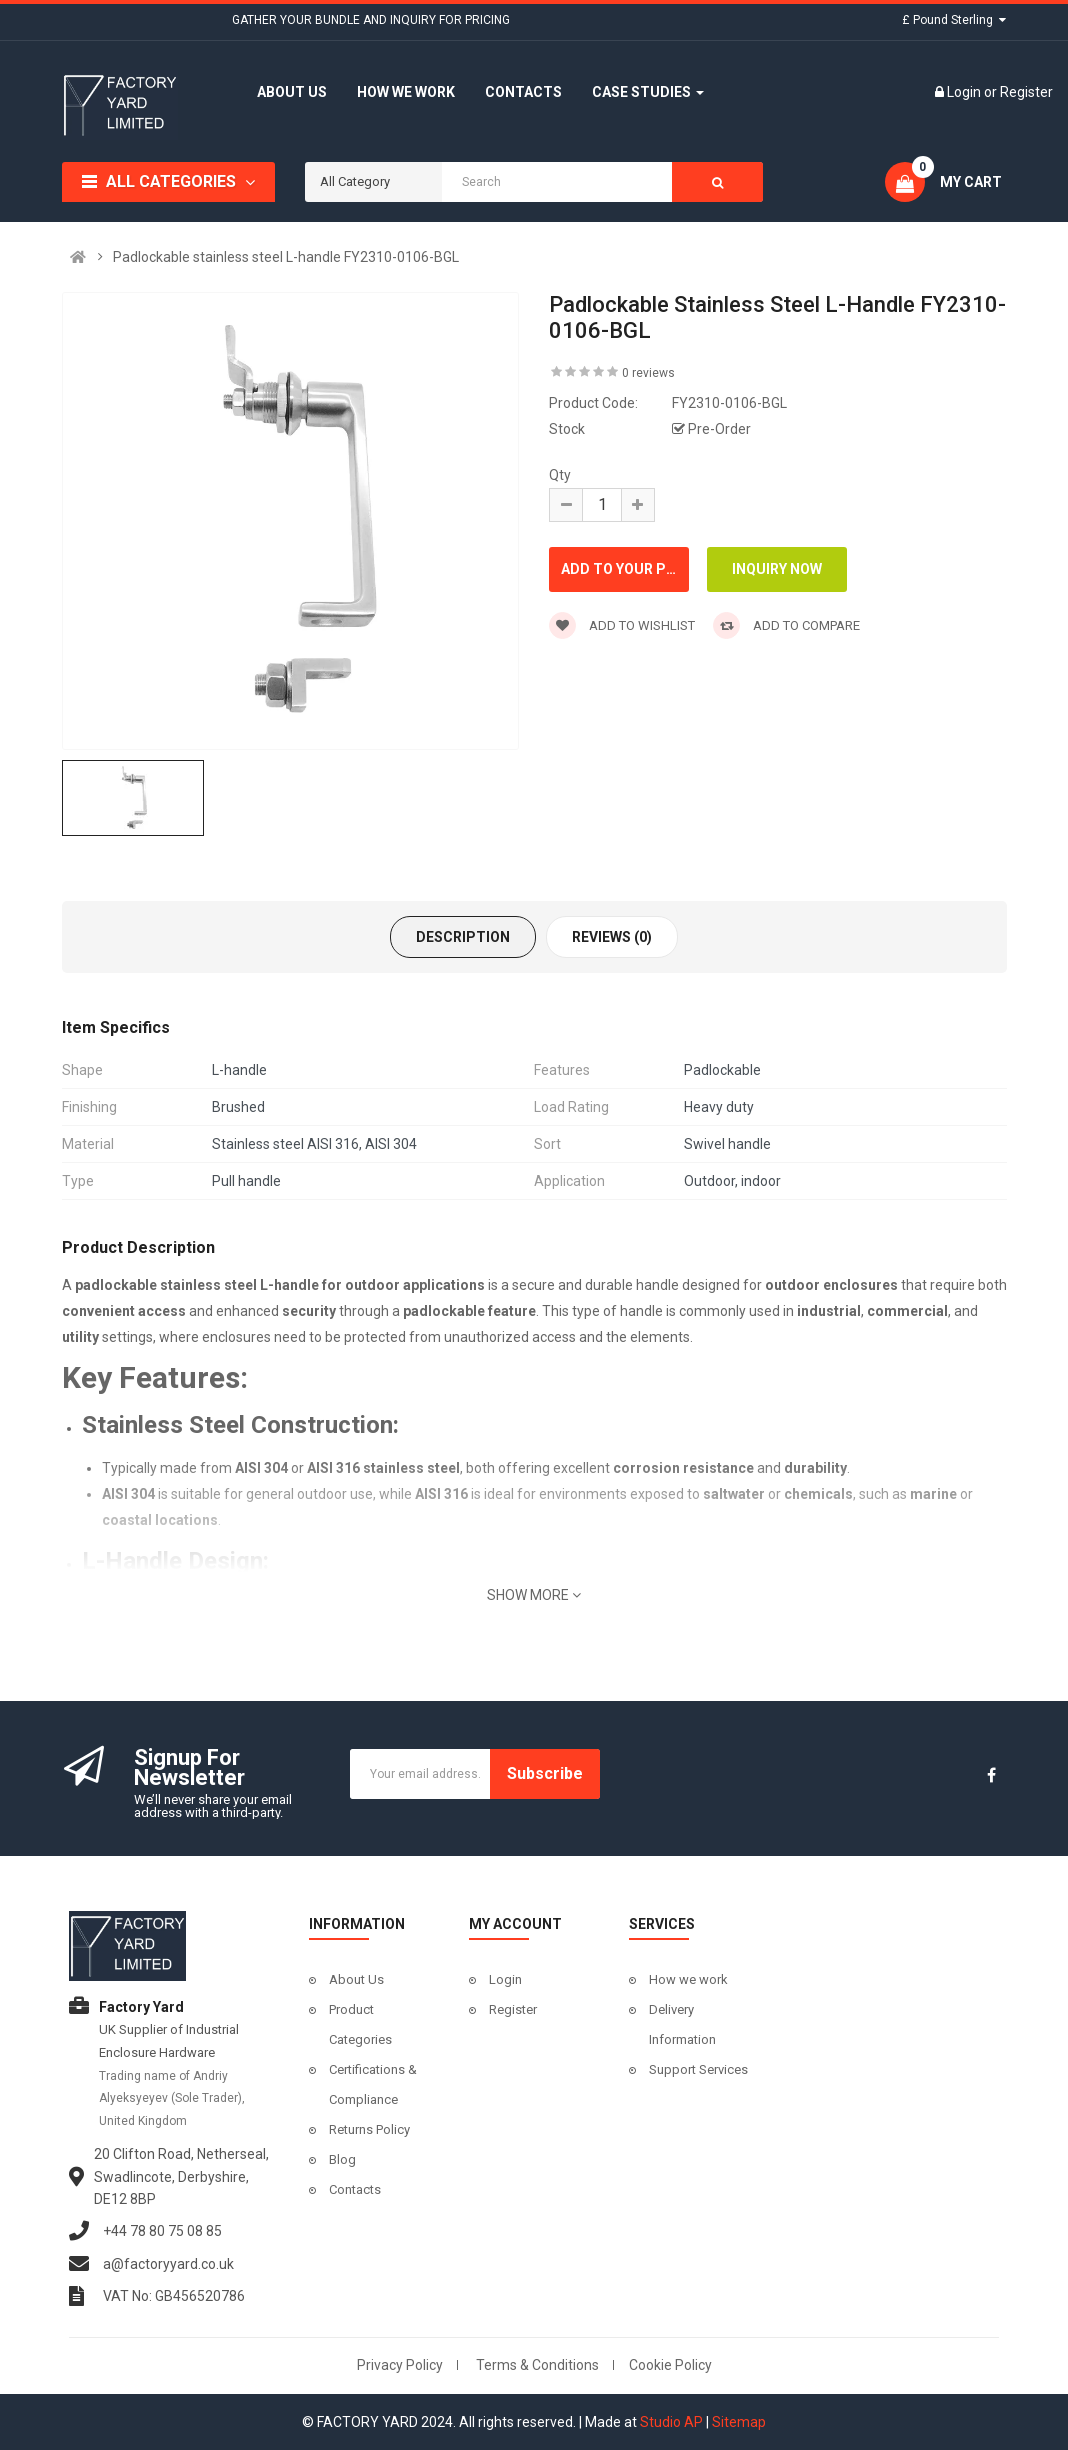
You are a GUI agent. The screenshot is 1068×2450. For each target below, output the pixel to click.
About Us (356, 1979)
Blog (342, 2159)
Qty (560, 475)
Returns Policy (369, 2129)
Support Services (698, 2069)
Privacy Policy (400, 2365)
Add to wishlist (622, 625)
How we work (688, 1979)
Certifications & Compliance (373, 2084)
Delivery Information (682, 2024)
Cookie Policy (670, 2365)
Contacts (355, 2189)
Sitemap (739, 2422)
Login (965, 92)
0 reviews (648, 373)
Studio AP (671, 2422)
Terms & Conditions (537, 2365)
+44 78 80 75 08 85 (162, 2231)
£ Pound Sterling (954, 20)
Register (1026, 92)
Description (463, 937)
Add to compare (786, 625)
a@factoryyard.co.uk (168, 2264)
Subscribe (545, 1773)
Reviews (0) (612, 937)
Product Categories (360, 2024)
